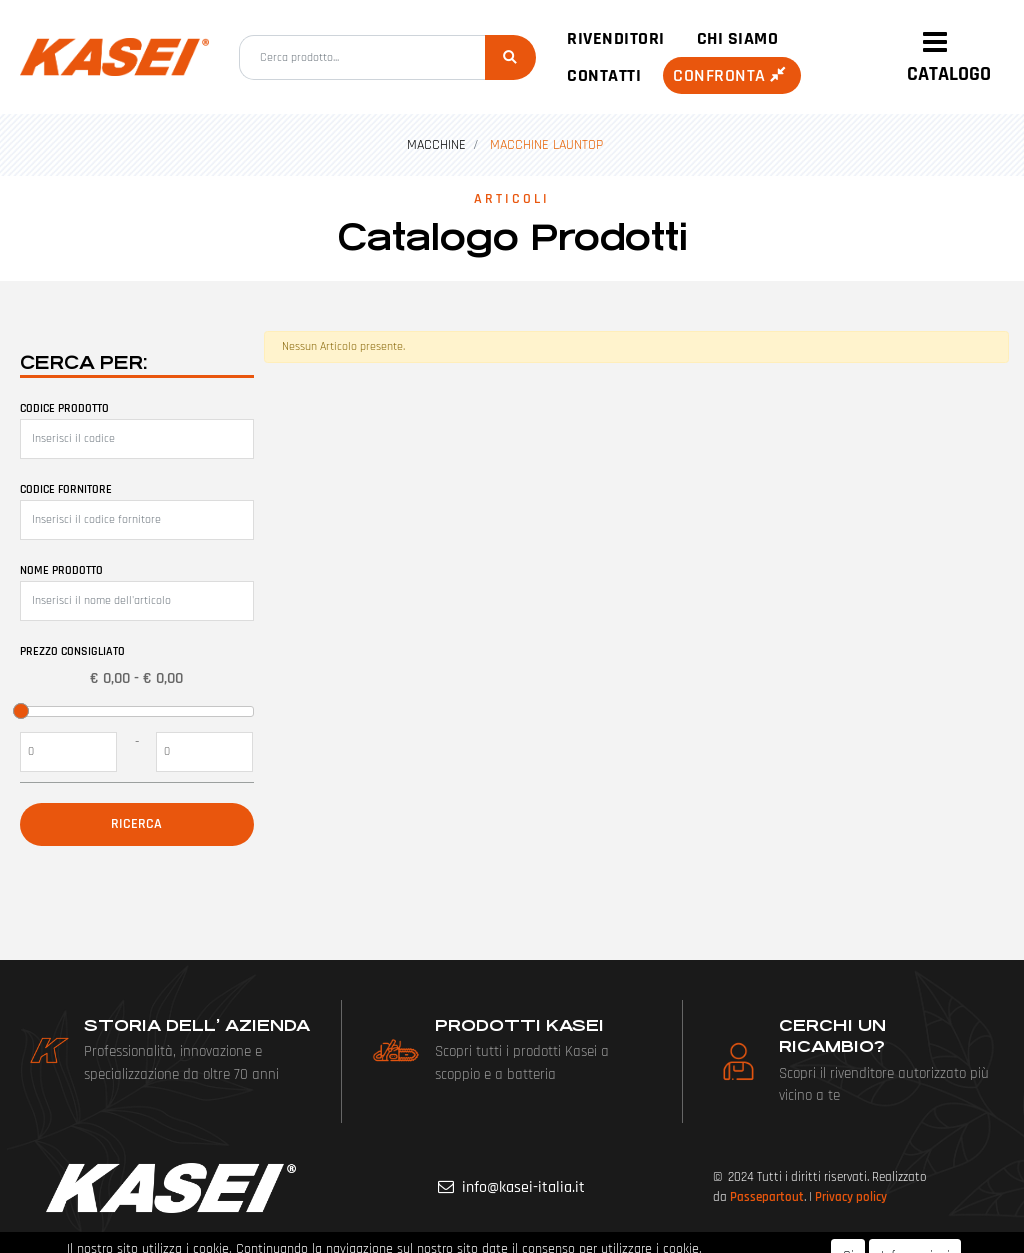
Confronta (732, 75)
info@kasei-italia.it (523, 1187)
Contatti (604, 75)
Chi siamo (738, 38)
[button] (510, 57)
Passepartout (767, 1197)
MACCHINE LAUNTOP (546, 145)
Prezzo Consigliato (72, 651)
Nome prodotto (61, 570)
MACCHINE (436, 145)
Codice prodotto (64, 408)
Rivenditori (616, 38)
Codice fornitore (66, 489)
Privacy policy (851, 1197)
